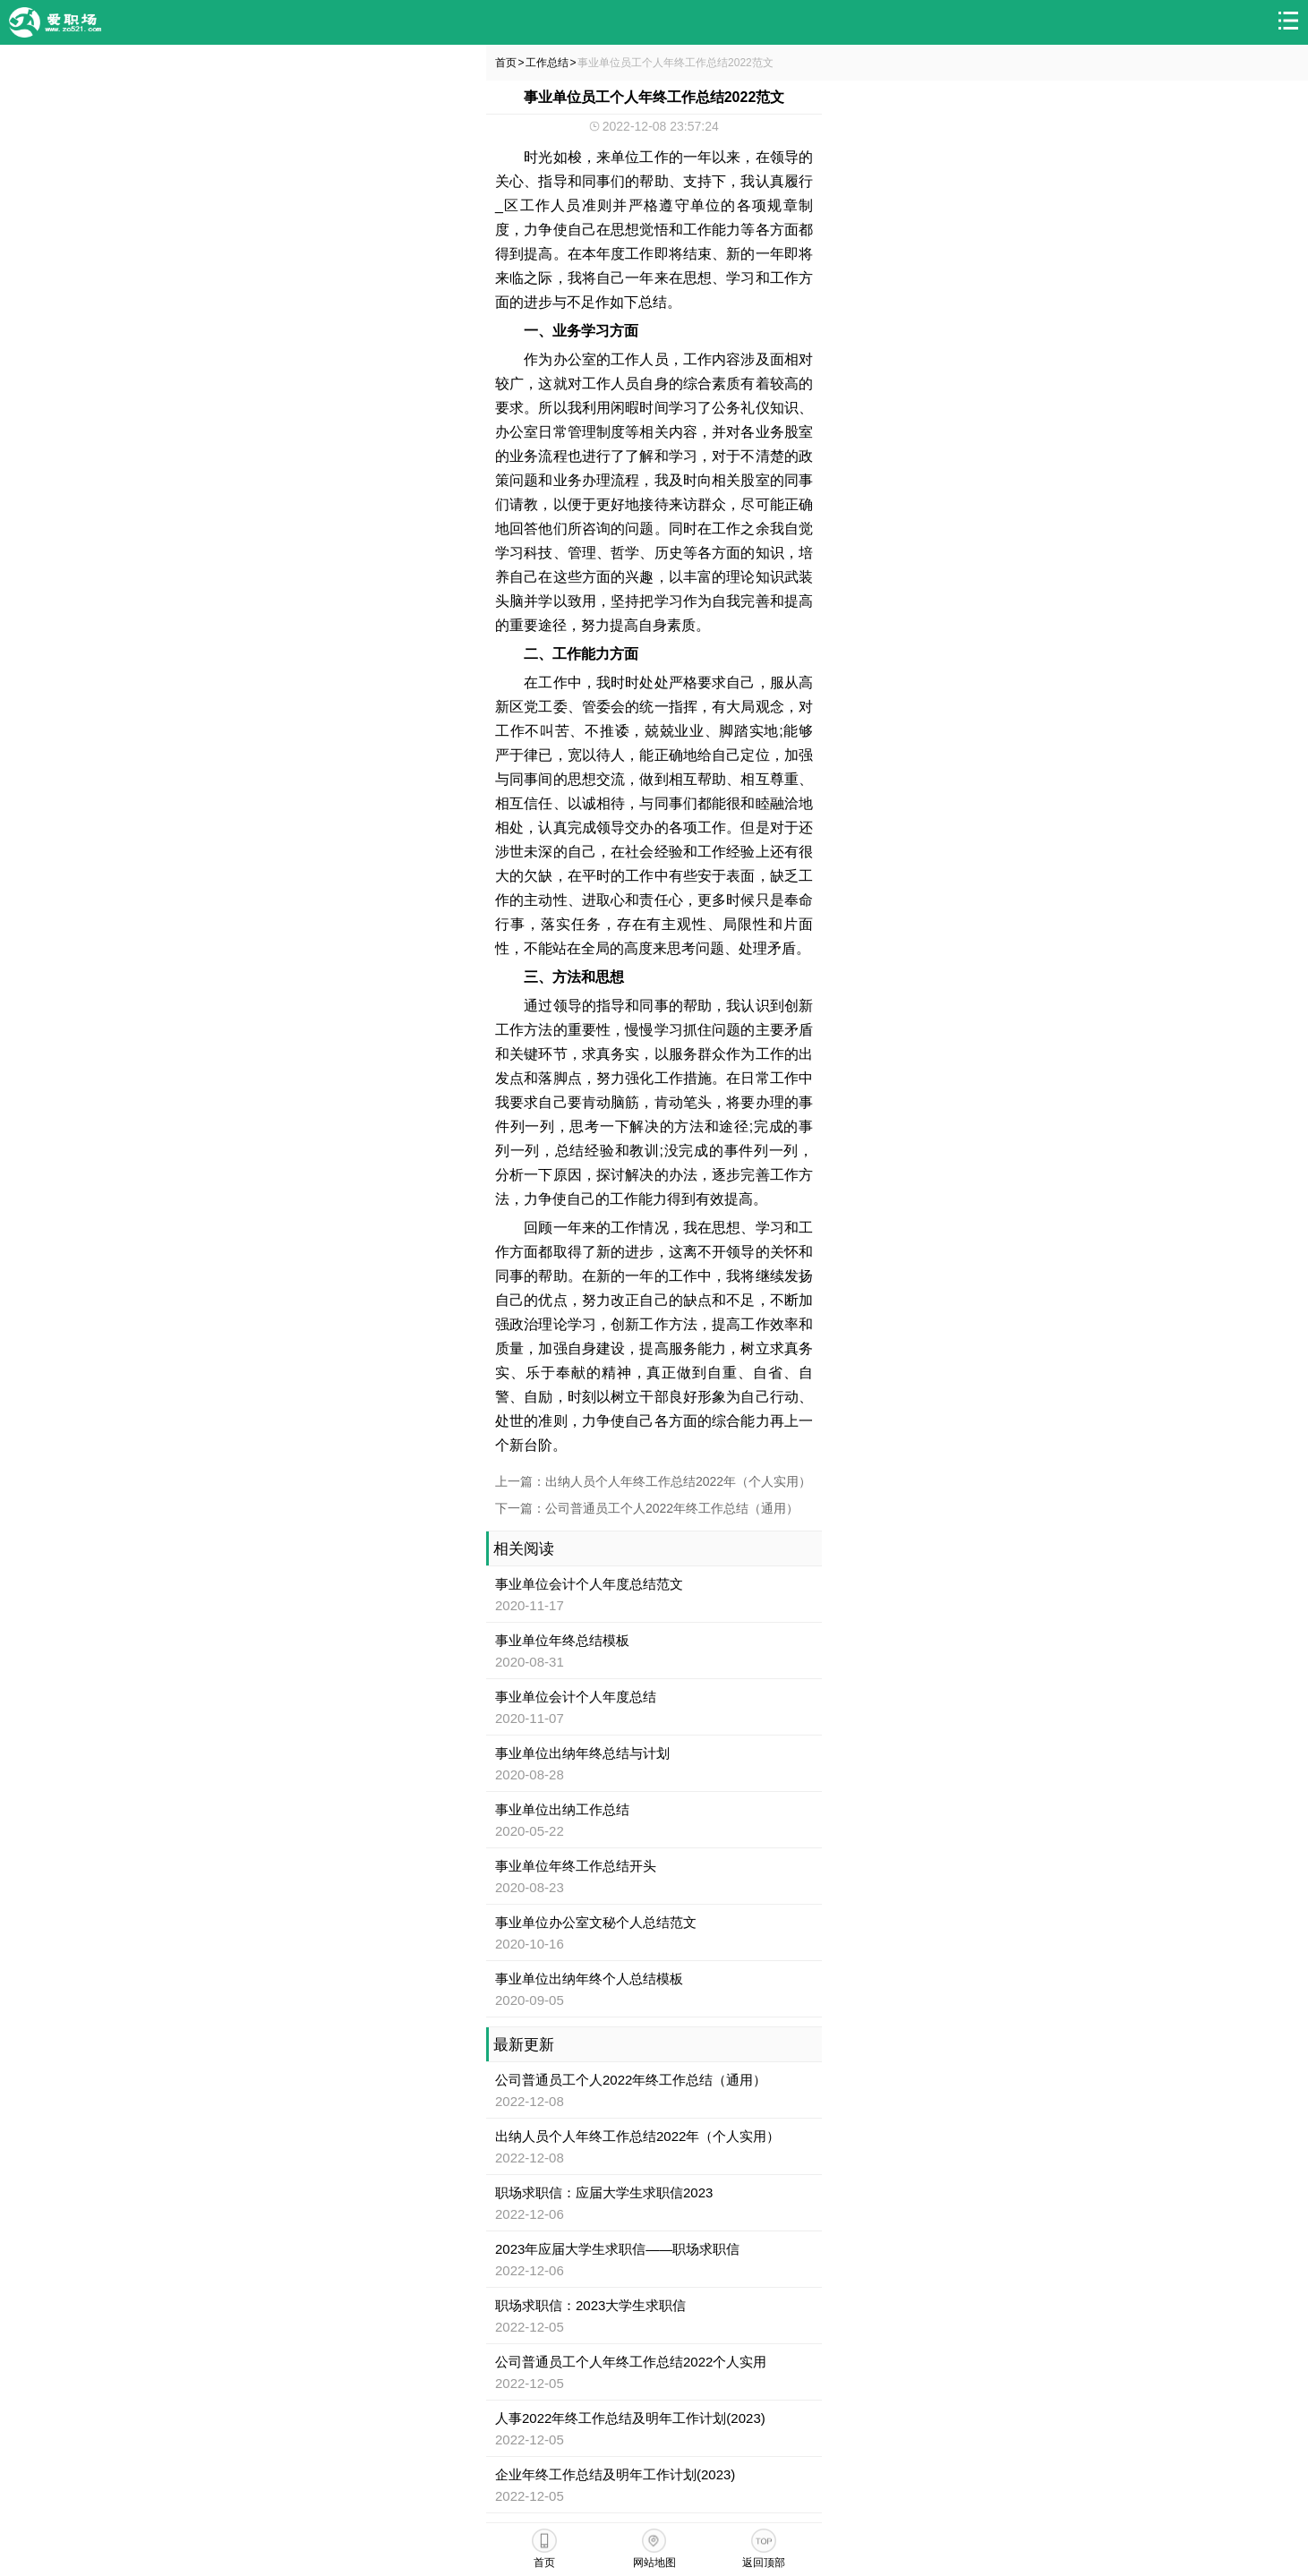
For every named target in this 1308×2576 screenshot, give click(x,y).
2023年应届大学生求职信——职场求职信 (617, 2248)
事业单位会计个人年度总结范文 (589, 1583)
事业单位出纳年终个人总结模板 (589, 1978)
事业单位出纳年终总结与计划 (582, 1753)
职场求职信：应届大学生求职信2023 (604, 2192)
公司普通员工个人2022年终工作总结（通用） (630, 2079)
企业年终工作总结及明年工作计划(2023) (615, 2474)
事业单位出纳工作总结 (562, 1809)
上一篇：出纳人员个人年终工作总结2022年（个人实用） (653, 1481)
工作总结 (547, 62)
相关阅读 (523, 1548)
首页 (506, 62)
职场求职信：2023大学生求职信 (590, 2305)
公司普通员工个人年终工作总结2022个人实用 (630, 2361)
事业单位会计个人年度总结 (575, 1696)
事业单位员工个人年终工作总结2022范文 (675, 62)
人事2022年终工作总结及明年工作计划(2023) (630, 2418)
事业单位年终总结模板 (562, 1640)
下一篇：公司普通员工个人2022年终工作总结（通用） (647, 1508)
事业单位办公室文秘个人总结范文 (596, 1922)
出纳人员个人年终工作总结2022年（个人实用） (637, 2136)
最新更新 (523, 2044)
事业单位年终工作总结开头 (575, 1865)
